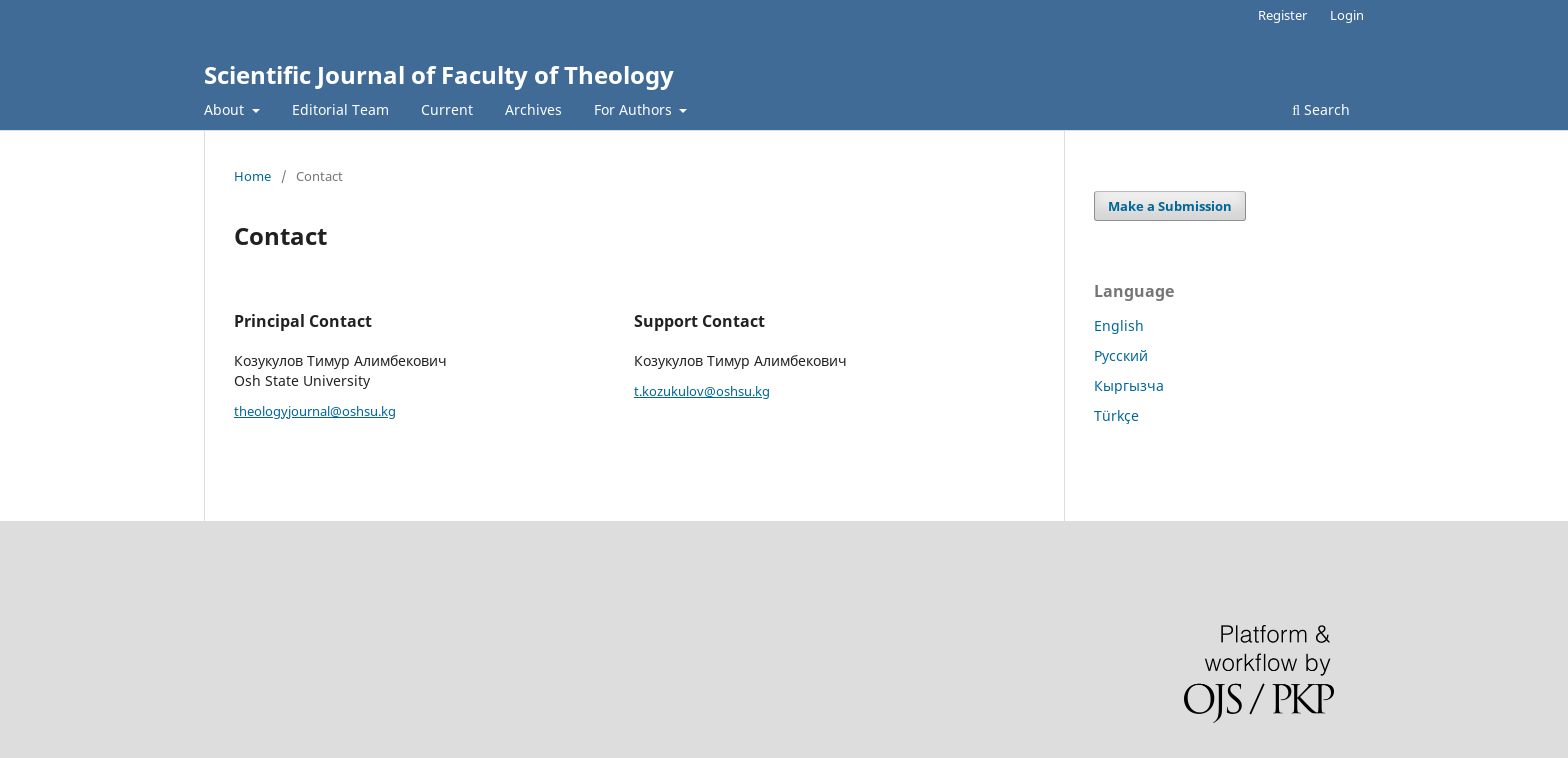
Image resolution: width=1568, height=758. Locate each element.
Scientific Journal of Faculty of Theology (439, 74)
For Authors (635, 109)
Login (1347, 15)
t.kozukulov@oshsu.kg (702, 391)
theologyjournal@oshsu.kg (315, 411)
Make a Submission (1170, 206)
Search (1321, 109)
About (226, 109)
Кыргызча (1129, 385)
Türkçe (1116, 415)
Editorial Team (340, 109)
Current (447, 109)
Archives (533, 109)
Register (1282, 15)
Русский (1121, 355)
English (1119, 325)
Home (252, 176)
